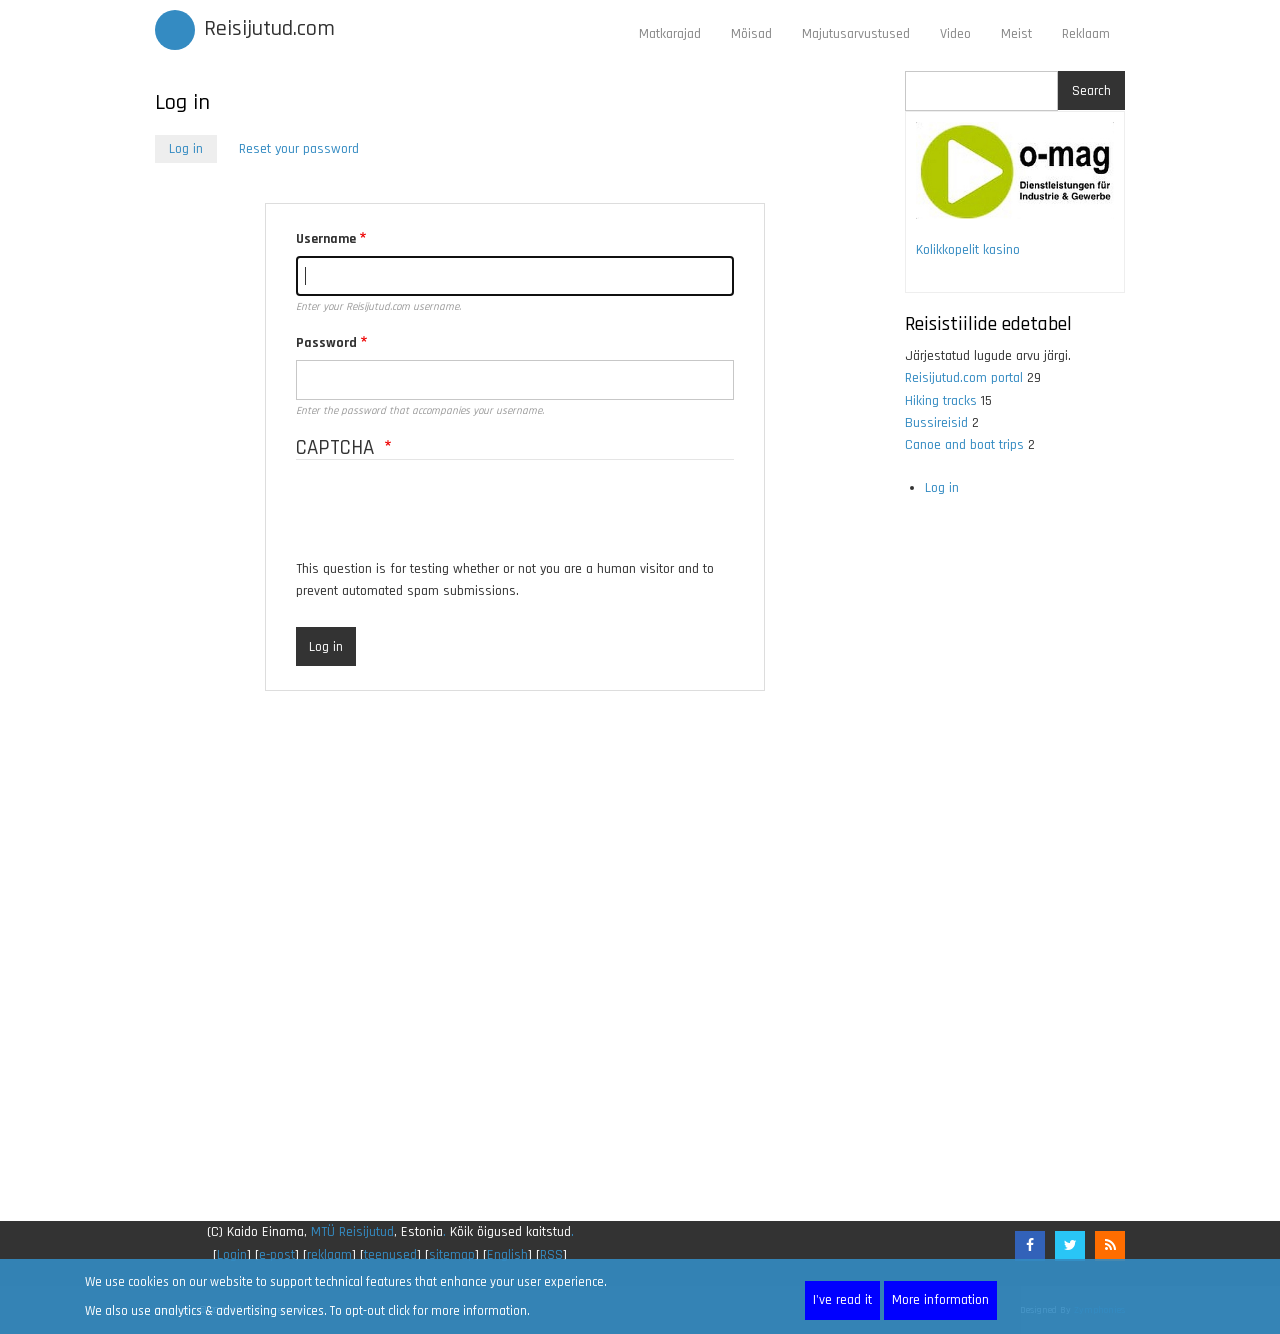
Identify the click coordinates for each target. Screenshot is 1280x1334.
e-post (277, 1255)
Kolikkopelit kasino (968, 250)
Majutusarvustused (856, 34)
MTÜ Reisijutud (352, 1232)
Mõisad (751, 34)
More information (940, 1300)
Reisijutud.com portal (964, 378)
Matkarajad (670, 34)
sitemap (452, 1255)
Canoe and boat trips (964, 445)
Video (955, 34)
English (507, 1255)
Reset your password (299, 149)
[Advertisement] (515, 966)
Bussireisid (936, 423)
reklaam (329, 1255)
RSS (551, 1255)
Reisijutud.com (269, 29)
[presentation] (448, 519)
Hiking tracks (941, 401)
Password (326, 343)
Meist (1016, 34)
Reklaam (1086, 34)
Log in (193, 150)
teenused (390, 1255)
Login (232, 1255)
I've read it (842, 1300)
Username (326, 239)
